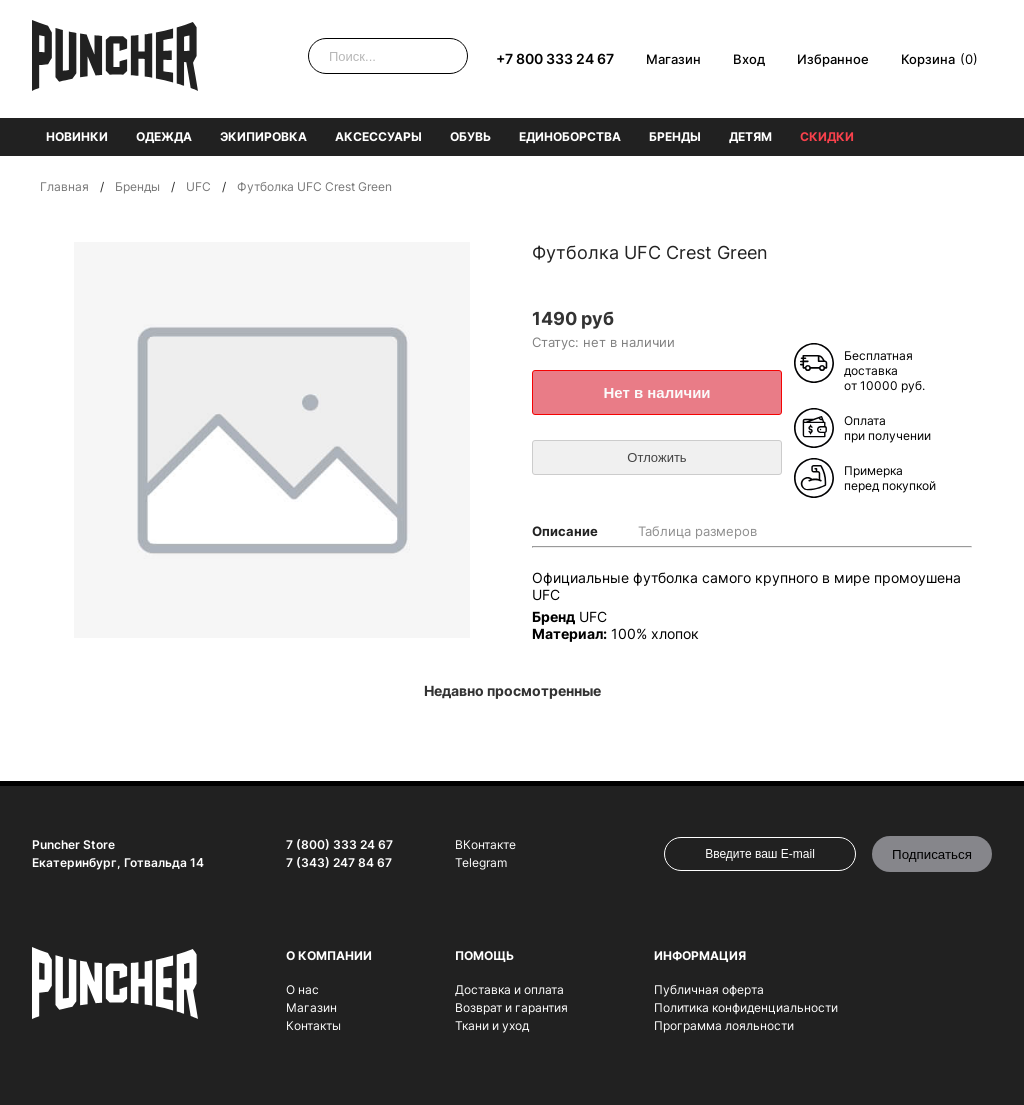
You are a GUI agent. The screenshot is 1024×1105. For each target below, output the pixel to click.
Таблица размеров (697, 531)
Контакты (313, 1025)
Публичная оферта (709, 989)
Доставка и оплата (509, 989)
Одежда (164, 136)
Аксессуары (378, 136)
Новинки (77, 136)
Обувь (470, 136)
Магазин (673, 59)
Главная (64, 186)
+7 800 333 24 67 (555, 58)
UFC (198, 186)
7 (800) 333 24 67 (339, 844)
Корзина (928, 59)
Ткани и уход (492, 1025)
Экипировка (263, 136)
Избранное (833, 59)
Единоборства (570, 136)
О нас (302, 989)
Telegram (481, 862)
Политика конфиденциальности (746, 1007)
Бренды (675, 136)
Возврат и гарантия (511, 1007)
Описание (565, 531)
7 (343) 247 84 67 (339, 862)
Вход (749, 59)
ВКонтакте (485, 844)
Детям (750, 136)
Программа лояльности (724, 1025)
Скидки (827, 136)
